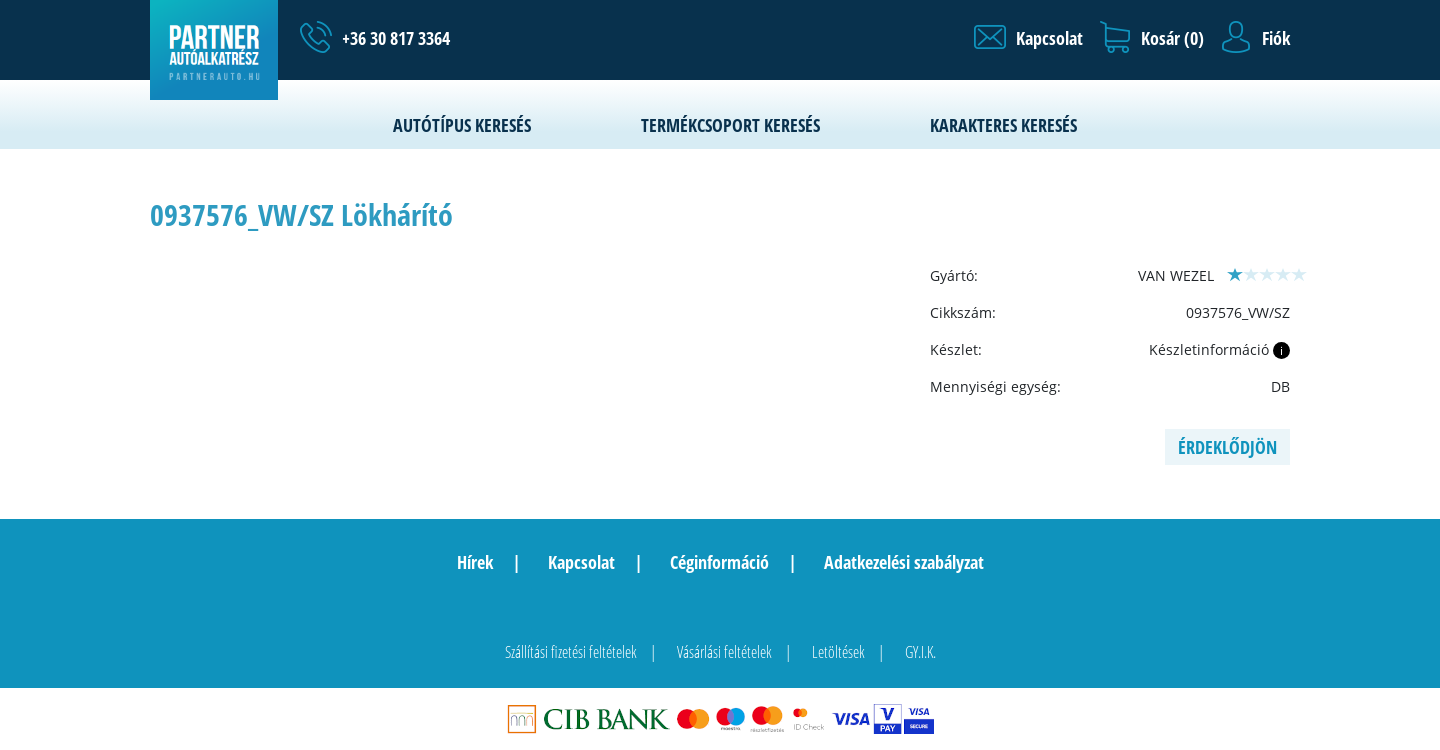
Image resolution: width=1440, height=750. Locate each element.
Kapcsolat (581, 562)
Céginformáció (719, 562)
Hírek (475, 562)
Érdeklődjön (1227, 447)
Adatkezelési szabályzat (904, 562)
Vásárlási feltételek (724, 652)
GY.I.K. (920, 652)
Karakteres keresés (1003, 125)
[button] (1028, 38)
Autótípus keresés (462, 125)
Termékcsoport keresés (730, 125)
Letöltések (838, 652)
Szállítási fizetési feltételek (571, 652)
